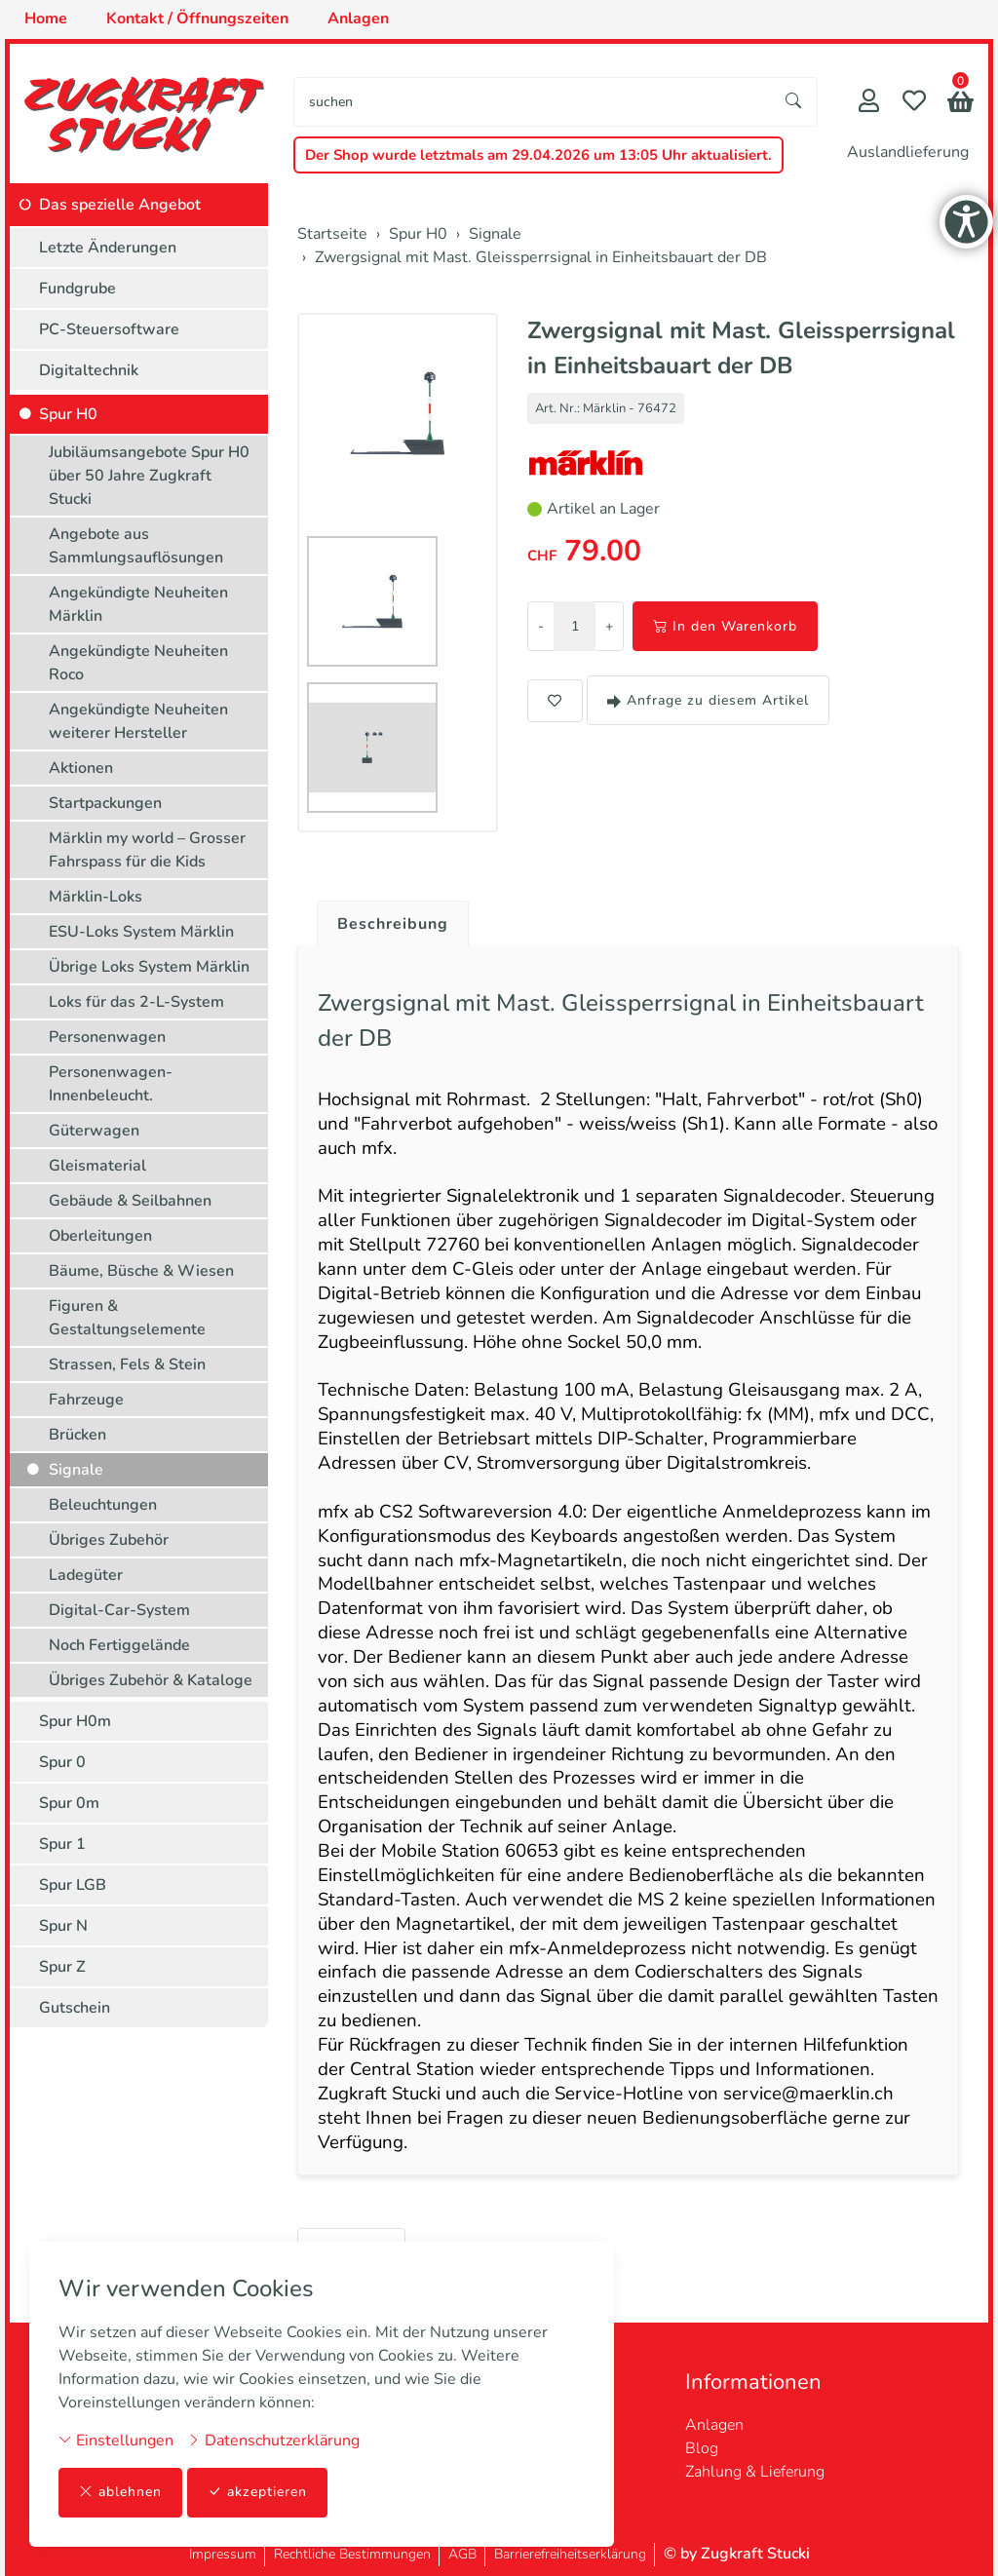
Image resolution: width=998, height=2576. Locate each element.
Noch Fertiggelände (119, 1645)
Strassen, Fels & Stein (127, 1364)
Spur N (63, 1926)
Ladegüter (86, 1575)
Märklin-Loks (95, 896)
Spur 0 (62, 1762)
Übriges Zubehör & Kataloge (150, 1680)
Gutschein (74, 2008)
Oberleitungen (100, 1236)
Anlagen (714, 2425)
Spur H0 (68, 414)
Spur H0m (75, 1721)
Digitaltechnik (88, 370)
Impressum (222, 2554)
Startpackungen (105, 803)
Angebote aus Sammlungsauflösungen (136, 545)
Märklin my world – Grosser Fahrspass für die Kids (147, 849)
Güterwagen (94, 1130)
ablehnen (120, 2492)
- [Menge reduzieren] (541, 626)
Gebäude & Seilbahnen (130, 1200)
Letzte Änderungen (107, 247)
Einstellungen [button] (115, 2440)
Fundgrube (77, 288)
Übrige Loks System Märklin (149, 967)
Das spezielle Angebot (120, 204)
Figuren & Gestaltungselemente (127, 1317)
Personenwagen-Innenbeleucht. (111, 1083)
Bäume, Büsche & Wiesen (141, 1271)
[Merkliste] (914, 103)
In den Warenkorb (725, 626)
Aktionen (81, 768)
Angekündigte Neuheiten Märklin (138, 604)
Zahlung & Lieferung (755, 2471)
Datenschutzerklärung (273, 2440)
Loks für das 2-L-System (136, 1002)
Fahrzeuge (86, 1399)
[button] (960, 104)
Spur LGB (72, 1885)
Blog (701, 2448)
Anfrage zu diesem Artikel (708, 700)
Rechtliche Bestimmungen (352, 2554)
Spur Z (62, 1967)
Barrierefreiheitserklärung (570, 2554)
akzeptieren (257, 2492)
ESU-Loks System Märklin (141, 931)
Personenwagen (107, 1037)
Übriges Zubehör (109, 1540)
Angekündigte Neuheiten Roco (138, 662)
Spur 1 (62, 1844)
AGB (462, 2554)
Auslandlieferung (908, 152)
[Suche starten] (794, 102)
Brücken (77, 1434)
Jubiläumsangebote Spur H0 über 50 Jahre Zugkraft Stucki (149, 476)
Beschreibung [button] (392, 924)
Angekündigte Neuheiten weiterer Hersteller (138, 721)
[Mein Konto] (869, 103)
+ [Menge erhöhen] (609, 626)
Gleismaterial (97, 1165)
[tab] (385, 919)
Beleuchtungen (103, 1505)
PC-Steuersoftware (109, 329)
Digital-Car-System (119, 1610)
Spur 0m (69, 1803)
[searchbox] (532, 102)
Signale (76, 1469)
